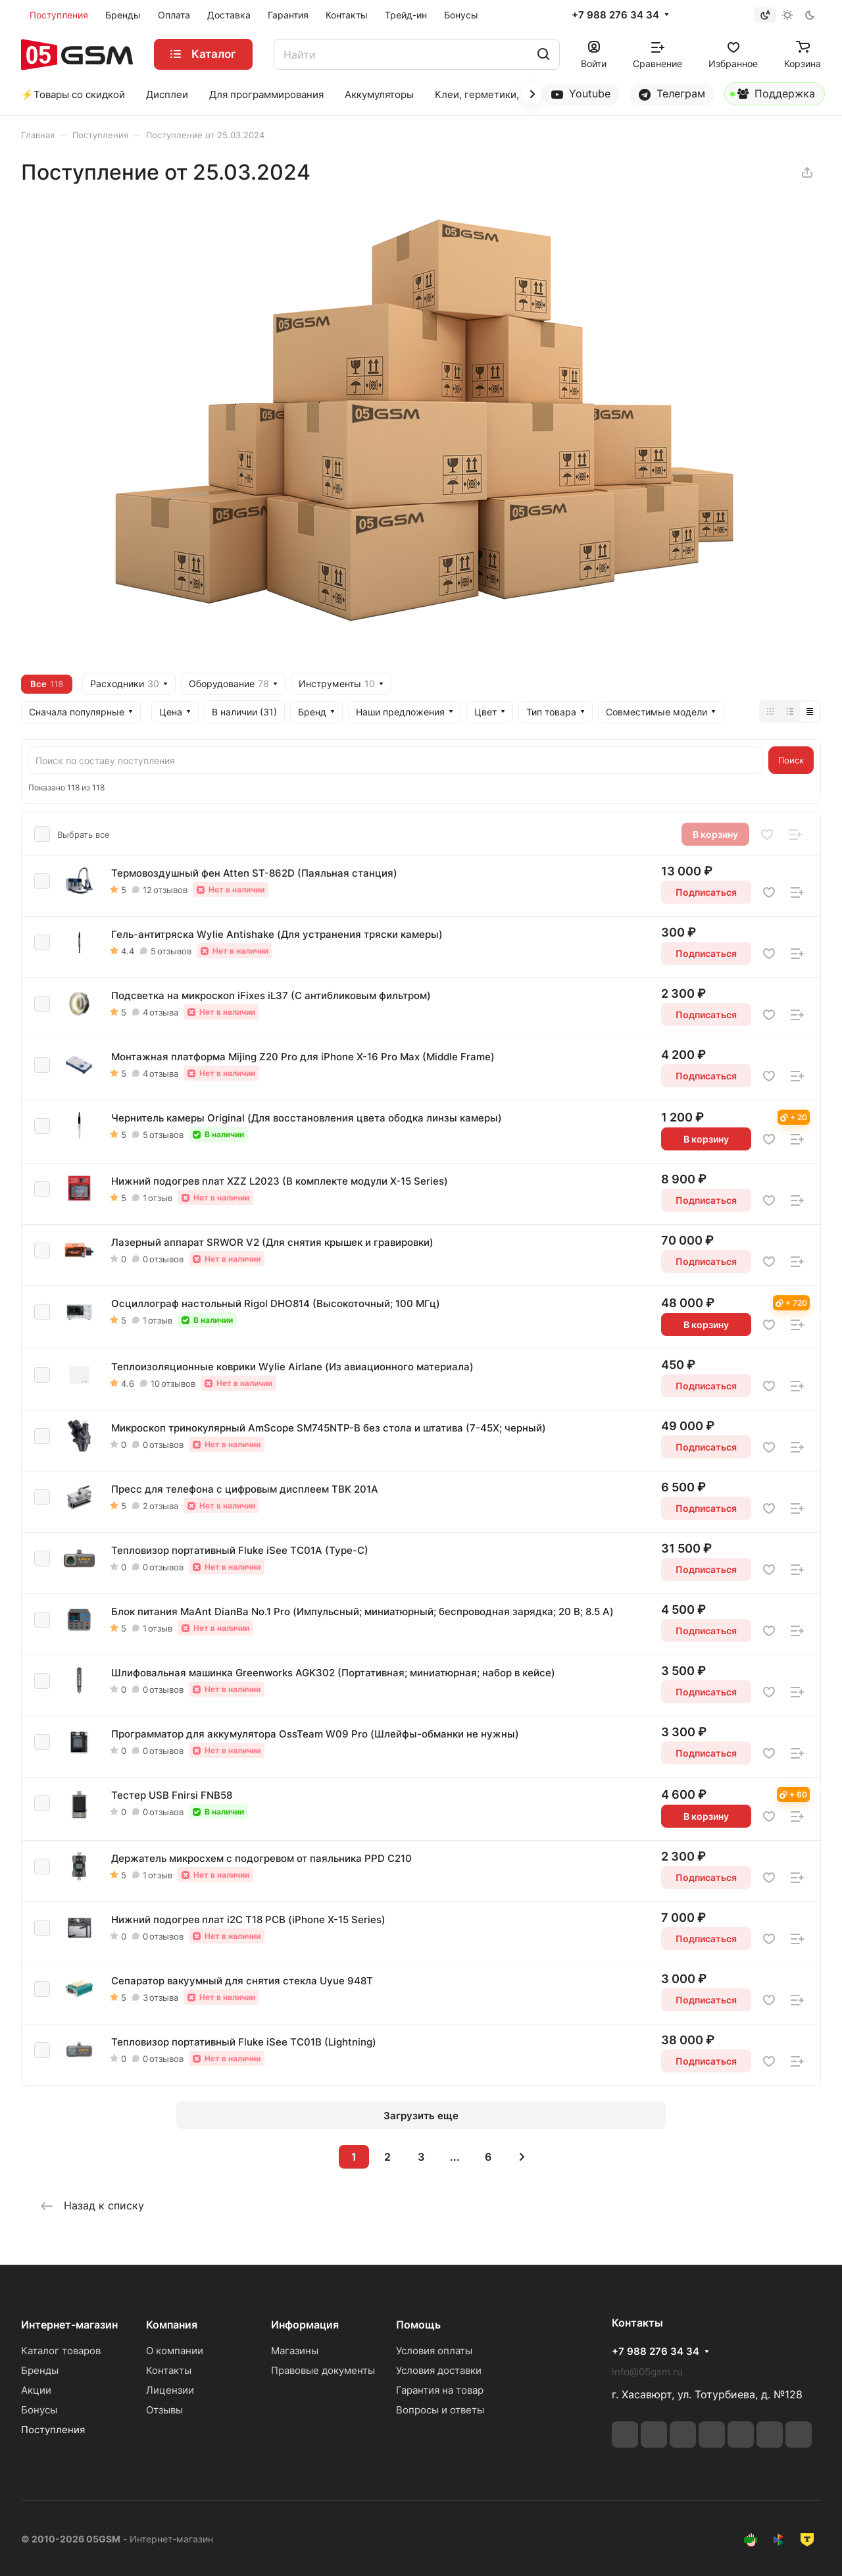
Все (46, 684)
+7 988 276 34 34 (615, 15)
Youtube (580, 94)
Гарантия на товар (439, 2390)
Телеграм (672, 94)
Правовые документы (323, 2370)
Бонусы (39, 2410)
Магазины (294, 2350)
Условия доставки (439, 2370)
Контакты (168, 2370)
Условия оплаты (434, 2350)
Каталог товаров (61, 2350)
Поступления (53, 2429)
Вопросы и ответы (440, 2410)
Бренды (40, 2370)
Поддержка (772, 96)
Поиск (791, 760)
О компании (174, 2350)
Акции (36, 2390)
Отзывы (164, 2410)
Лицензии (170, 2390)
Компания (171, 2324)
